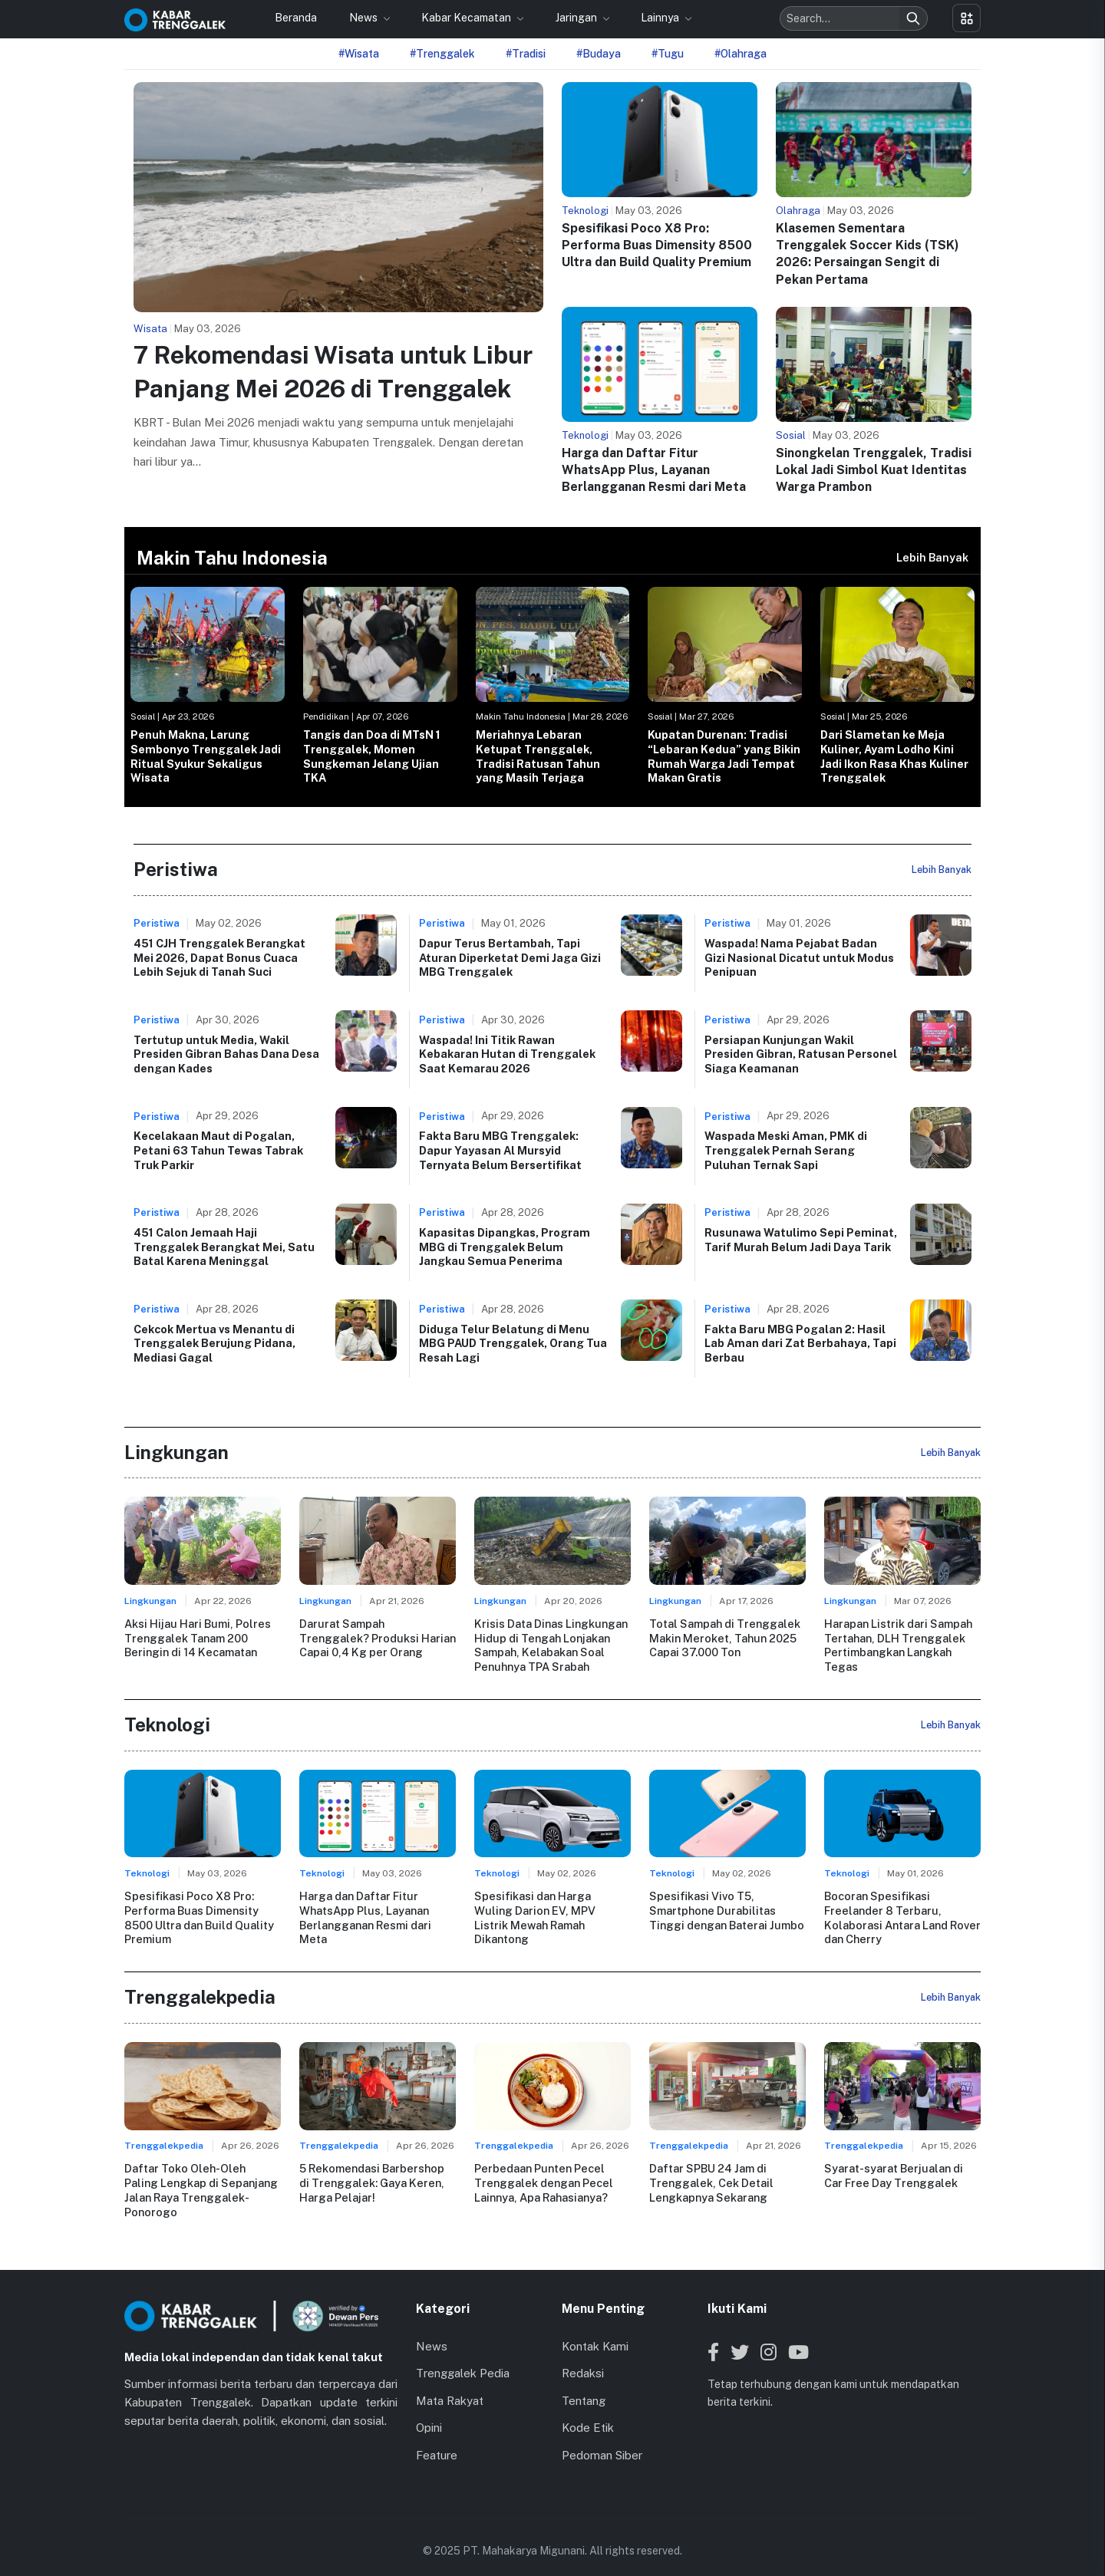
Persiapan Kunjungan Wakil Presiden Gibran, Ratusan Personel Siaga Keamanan (800, 1054)
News (364, 18)
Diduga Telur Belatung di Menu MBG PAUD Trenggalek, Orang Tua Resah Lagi (513, 1343)
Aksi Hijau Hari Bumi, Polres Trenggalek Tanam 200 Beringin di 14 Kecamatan (197, 1638)
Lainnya (661, 18)
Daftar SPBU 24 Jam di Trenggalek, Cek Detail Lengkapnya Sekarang (710, 2181)
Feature (436, 2439)
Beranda (296, 18)
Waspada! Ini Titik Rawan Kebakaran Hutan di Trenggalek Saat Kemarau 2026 (507, 1054)
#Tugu (667, 54)
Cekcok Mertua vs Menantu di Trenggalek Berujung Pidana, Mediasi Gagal (214, 1343)
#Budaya (598, 54)
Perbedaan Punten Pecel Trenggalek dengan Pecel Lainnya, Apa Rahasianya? (543, 2181)
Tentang (583, 2385)
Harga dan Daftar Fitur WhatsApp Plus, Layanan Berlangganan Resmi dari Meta (654, 470)
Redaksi (583, 2357)
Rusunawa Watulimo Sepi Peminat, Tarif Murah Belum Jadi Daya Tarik (800, 1239)
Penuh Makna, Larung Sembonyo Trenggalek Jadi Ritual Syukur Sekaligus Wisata (205, 756)
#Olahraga (740, 54)
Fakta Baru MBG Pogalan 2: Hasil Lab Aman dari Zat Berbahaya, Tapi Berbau (800, 1343)
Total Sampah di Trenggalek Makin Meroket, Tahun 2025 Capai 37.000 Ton (724, 1638)
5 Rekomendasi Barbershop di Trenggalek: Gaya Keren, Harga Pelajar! (371, 2181)
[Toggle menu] (966, 18)
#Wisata (358, 54)
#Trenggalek (442, 54)
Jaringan (577, 18)
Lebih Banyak (932, 557)
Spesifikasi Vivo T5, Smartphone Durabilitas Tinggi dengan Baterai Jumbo (726, 1909)
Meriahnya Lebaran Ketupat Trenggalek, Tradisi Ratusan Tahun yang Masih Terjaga (538, 756)
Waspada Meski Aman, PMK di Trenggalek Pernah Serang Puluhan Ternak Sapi (785, 1150)
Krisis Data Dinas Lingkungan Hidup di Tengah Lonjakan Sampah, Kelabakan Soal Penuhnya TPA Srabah (551, 1645)
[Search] (913, 18)
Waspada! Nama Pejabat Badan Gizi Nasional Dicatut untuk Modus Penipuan (799, 957)
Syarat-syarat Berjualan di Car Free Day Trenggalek (893, 2175)
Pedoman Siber (602, 2439)
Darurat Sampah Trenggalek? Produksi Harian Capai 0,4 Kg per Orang (377, 1638)
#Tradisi (526, 54)
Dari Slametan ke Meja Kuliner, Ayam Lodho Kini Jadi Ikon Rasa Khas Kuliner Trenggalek (894, 756)
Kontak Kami (595, 2330)
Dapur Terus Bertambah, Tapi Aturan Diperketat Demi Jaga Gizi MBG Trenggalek (510, 957)
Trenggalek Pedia (463, 2357)
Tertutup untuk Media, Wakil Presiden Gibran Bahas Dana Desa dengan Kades (226, 1054)
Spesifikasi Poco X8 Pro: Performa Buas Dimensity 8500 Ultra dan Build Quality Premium (657, 245)
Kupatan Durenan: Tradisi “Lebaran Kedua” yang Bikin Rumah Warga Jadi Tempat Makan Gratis (724, 756)
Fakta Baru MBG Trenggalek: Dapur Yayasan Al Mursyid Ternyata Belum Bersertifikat (500, 1150)
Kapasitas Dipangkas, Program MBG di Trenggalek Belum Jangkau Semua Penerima (504, 1246)
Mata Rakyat (449, 2385)
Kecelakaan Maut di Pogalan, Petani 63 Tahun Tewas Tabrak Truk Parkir (218, 1150)
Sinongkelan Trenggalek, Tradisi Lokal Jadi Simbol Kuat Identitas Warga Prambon (873, 470)
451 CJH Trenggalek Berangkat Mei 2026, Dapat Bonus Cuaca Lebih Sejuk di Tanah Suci (219, 957)
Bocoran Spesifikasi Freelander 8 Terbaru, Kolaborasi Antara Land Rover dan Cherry (902, 1917)
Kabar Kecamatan (467, 18)
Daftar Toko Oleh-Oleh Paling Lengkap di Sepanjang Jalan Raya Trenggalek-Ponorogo (201, 2181)
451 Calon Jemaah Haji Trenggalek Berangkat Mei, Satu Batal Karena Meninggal (224, 1246)
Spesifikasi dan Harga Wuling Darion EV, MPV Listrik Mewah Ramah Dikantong (552, 1909)
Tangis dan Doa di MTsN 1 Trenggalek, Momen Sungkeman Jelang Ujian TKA (371, 756)
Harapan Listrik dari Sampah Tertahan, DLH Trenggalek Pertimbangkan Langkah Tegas (898, 1645)
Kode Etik (588, 2412)
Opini (429, 2412)
